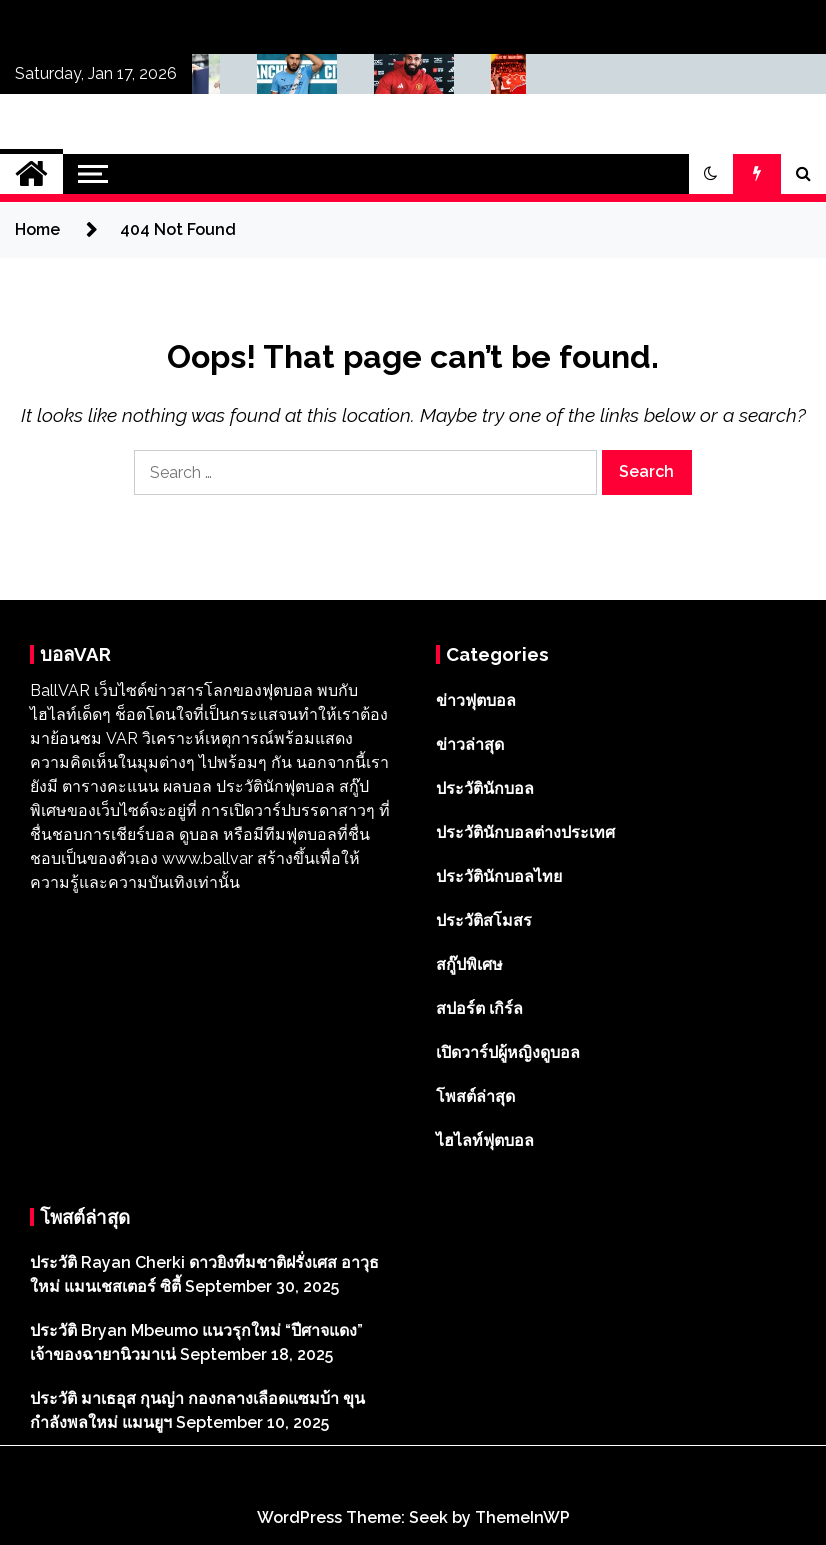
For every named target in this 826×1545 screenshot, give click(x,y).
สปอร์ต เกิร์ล (479, 1008)
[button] (711, 174)
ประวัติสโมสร (484, 920)
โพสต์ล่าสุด (475, 1096)
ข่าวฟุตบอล (476, 700)
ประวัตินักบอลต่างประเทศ (525, 832)
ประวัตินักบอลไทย (499, 876)
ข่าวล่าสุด (470, 744)
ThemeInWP (522, 1517)
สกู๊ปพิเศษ (469, 964)
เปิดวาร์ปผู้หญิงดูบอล (508, 1052)
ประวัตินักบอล (485, 788)
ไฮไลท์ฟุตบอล (485, 1140)
